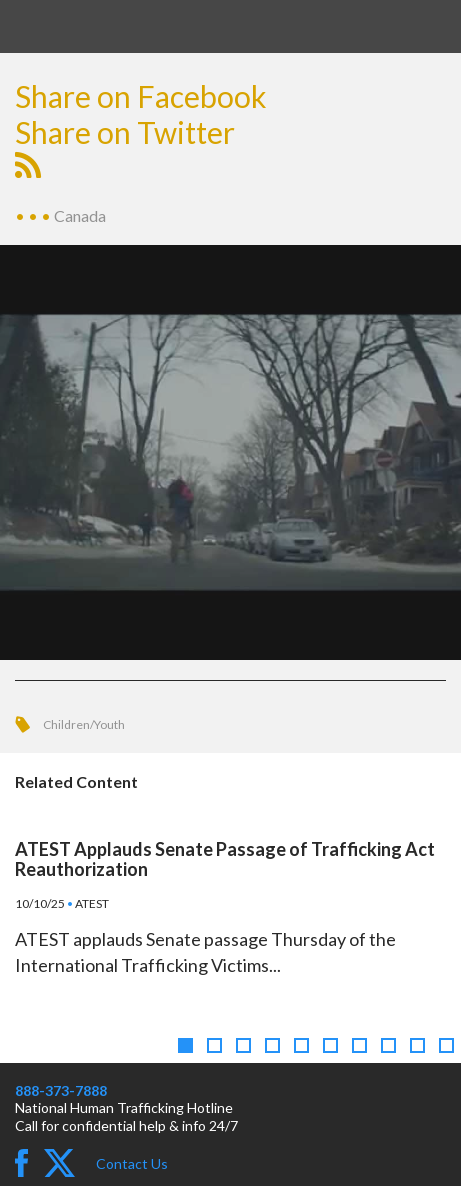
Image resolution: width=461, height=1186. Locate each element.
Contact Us (132, 1163)
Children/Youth (84, 724)
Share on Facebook (141, 96)
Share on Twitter (125, 132)
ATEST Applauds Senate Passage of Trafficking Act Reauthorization (225, 859)
